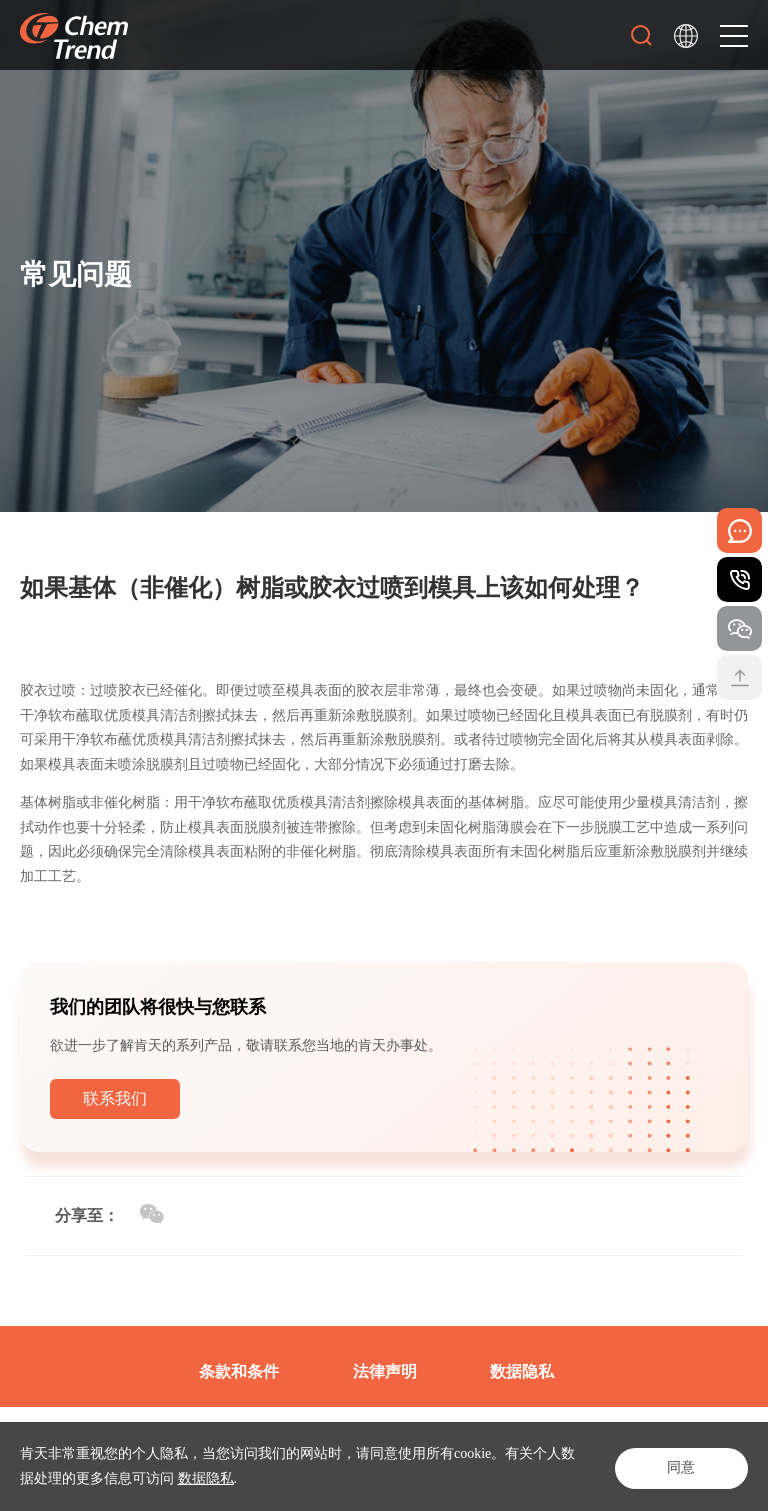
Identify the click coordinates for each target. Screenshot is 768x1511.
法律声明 (385, 1371)
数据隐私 (206, 1478)
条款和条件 (239, 1371)
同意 (678, 1466)
